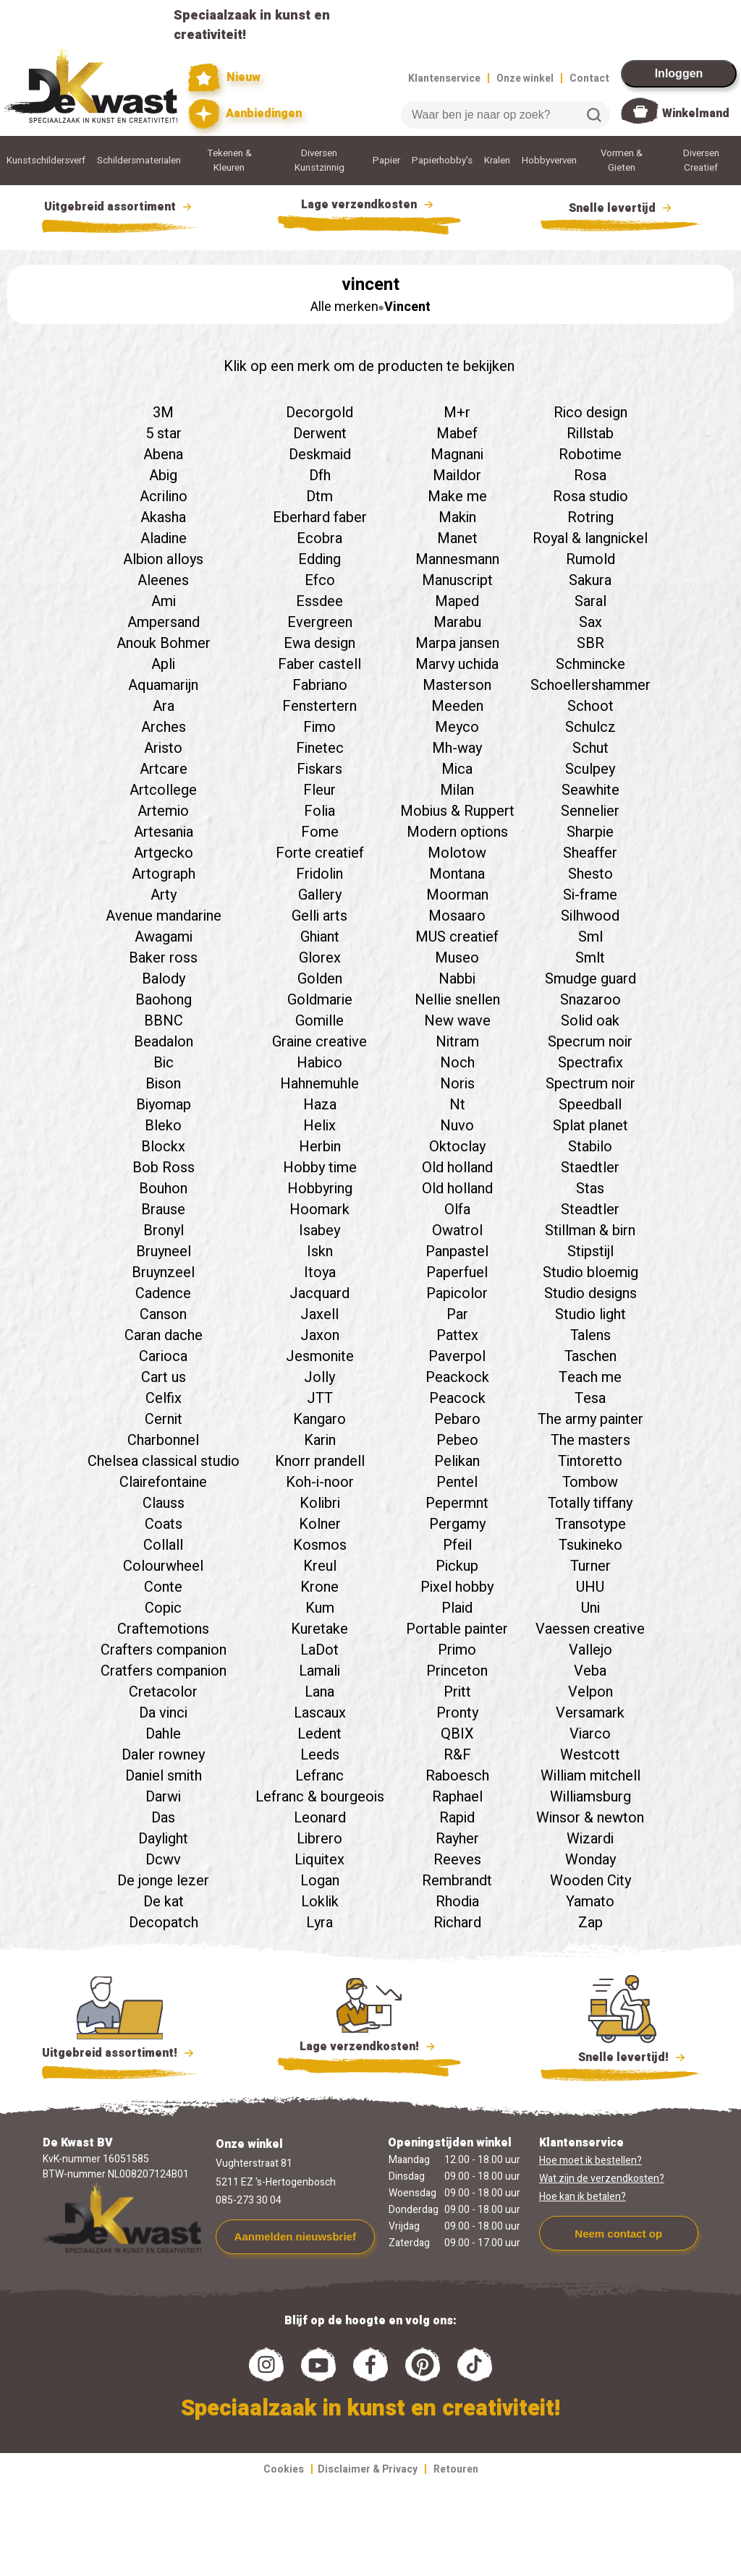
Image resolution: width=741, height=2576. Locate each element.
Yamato (590, 1901)
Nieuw (224, 78)
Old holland (457, 1167)
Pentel (457, 1482)
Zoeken (594, 115)
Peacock (457, 1398)
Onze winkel (525, 78)
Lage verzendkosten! (369, 2049)
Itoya (320, 1272)
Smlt (590, 957)
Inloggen (679, 73)
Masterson (457, 685)
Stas (590, 1188)
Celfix (163, 1398)
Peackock (457, 1377)
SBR (590, 643)
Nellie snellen (457, 999)
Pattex (457, 1335)
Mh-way (457, 748)
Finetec (320, 748)
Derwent (320, 433)
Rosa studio (590, 496)
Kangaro (319, 1419)
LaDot (319, 1649)
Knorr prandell (320, 1461)
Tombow (590, 1482)
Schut (590, 748)
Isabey (319, 1230)
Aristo (163, 748)
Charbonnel (163, 1440)
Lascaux (320, 1712)
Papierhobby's (442, 160)
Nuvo (457, 1125)
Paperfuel (457, 1272)
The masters (590, 1440)
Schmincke (590, 664)
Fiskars (319, 769)
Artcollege (163, 790)
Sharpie (590, 832)
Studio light (590, 1314)
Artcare (163, 769)
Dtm (319, 496)
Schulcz (590, 727)
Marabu (457, 622)
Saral (590, 601)
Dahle (163, 1733)
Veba (590, 1670)
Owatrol (457, 1230)
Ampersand (163, 622)
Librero (319, 1838)
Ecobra (319, 538)
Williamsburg (590, 1796)
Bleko (163, 1125)
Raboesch (457, 1775)
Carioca (163, 1356)
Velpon (590, 1691)
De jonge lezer (163, 1880)
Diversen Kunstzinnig (319, 160)
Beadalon (163, 1041)
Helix (319, 1125)
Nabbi (457, 978)
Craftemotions (163, 1628)
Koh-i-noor (320, 1482)
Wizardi (590, 1838)
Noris (457, 1083)
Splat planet (590, 1125)
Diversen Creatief (701, 160)
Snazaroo (590, 999)
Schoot (590, 706)
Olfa (457, 1209)
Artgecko (163, 853)
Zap (590, 1922)
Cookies (283, 2469)
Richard (457, 1922)
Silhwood (590, 915)
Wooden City (590, 1880)
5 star (163, 433)
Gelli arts (319, 915)
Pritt (457, 1691)
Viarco (590, 1733)
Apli (163, 664)
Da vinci (163, 1712)
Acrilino (163, 496)
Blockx (163, 1146)
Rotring (590, 517)
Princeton (457, 1670)
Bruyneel (163, 1251)
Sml (590, 936)
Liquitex (319, 1859)
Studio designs (590, 1293)
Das (163, 1817)
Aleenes (163, 580)
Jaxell (319, 1314)
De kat (163, 1901)
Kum (319, 1608)
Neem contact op (618, 2233)
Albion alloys (163, 559)
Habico (319, 1062)
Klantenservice (444, 78)
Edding (319, 559)
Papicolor (457, 1293)
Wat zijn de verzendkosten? (601, 2178)
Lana (319, 1691)
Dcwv (163, 1859)
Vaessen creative (590, 1628)
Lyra (319, 1922)
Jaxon (319, 1335)
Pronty (457, 1712)
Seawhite (590, 790)
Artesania (163, 832)
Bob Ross (163, 1167)
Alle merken (344, 307)
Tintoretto (590, 1461)
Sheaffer (590, 853)
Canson (163, 1314)
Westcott (590, 1754)
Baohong (163, 999)
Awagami (163, 936)
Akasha (163, 517)
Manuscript (457, 580)
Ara (163, 706)
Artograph (163, 873)
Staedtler (590, 1167)
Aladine (163, 538)
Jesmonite (320, 1356)
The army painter (590, 1419)
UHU (590, 1587)
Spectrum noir (590, 1083)
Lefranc (319, 1775)
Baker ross (163, 957)
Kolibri (320, 1503)
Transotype (590, 1524)
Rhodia (457, 1901)
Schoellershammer (590, 685)
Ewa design (319, 643)
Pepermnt (456, 1503)
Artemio (163, 811)
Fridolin (319, 873)
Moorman (457, 894)
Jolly (319, 1377)
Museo (457, 957)
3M (163, 412)
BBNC (163, 1020)
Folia (319, 811)
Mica (457, 769)
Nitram (457, 1041)
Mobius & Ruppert (457, 811)
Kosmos (320, 1545)
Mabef (457, 433)
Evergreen (319, 622)
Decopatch (163, 1922)
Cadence (163, 1293)
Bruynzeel (163, 1272)
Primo (457, 1649)
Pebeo (457, 1440)
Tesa (590, 1398)
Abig (163, 475)
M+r (457, 412)
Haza (319, 1104)
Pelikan (457, 1461)
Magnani (457, 454)
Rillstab (590, 433)
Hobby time (320, 1167)
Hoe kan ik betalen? (582, 2196)
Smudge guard (590, 978)
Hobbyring (319, 1188)
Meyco (457, 727)
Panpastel (456, 1251)
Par (457, 1314)
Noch (457, 1062)
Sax (590, 622)
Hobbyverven (549, 160)
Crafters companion (163, 1649)
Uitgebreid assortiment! (120, 2053)
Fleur (319, 790)
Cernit (163, 1419)
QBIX (457, 1733)
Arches (163, 727)
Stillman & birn (590, 1230)
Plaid (457, 1608)
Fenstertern (319, 706)
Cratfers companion (163, 1670)
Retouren (455, 2469)
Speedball (590, 1104)
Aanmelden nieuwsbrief (295, 2236)
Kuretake (319, 1628)
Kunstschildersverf (46, 160)
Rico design (590, 412)
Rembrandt (457, 1880)
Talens (590, 1335)
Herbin (320, 1146)
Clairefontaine (163, 1482)
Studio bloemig (590, 1272)
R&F (457, 1754)
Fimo (319, 727)
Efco (320, 580)
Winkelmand (695, 113)
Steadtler (590, 1209)
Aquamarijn (163, 685)
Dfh (320, 475)
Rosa (590, 475)
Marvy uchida (457, 664)
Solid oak (590, 1020)
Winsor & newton (590, 1817)
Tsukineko (590, 1545)
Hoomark (319, 1209)
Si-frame (590, 894)
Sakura (590, 580)
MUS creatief (457, 936)
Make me (457, 496)
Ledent (319, 1733)
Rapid (457, 1817)
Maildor (457, 475)
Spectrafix (590, 1062)
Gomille (319, 1020)
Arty (164, 894)
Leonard (320, 1817)
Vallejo (590, 1649)
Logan (319, 1880)
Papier (386, 160)
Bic (163, 1062)
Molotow (457, 853)
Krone (319, 1587)
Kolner (320, 1524)
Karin (320, 1440)
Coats (163, 1524)
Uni (590, 1608)
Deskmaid (320, 454)
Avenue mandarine (163, 915)
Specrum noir (590, 1041)
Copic (163, 1608)
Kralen (497, 160)
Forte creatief (320, 853)
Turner (590, 1566)
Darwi (163, 1796)
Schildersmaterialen (139, 160)
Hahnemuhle (319, 1083)
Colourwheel (163, 1566)
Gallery (320, 894)
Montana (457, 873)
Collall (163, 1545)
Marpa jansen (457, 643)
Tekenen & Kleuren (229, 160)
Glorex (320, 957)
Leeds (319, 1754)
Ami (163, 601)
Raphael (457, 1796)
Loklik (320, 1901)
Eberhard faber (320, 517)
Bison (163, 1083)
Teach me (590, 1377)
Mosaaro (457, 915)
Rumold (590, 559)
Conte (163, 1587)
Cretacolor (163, 1691)
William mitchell (590, 1775)
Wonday (590, 1859)
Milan (457, 790)
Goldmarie (319, 999)
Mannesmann (457, 559)
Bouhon (163, 1188)
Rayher (457, 1838)
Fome (320, 832)
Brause (163, 1209)
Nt (457, 1104)
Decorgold (319, 412)
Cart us (163, 1377)
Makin (457, 517)
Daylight (163, 1838)
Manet (457, 538)
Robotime (590, 454)
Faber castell (319, 664)
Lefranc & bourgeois (319, 1796)
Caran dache (163, 1335)
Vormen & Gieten (622, 160)
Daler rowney (163, 1754)
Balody (163, 978)
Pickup (457, 1566)
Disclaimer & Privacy (368, 2469)
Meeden (457, 706)
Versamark (590, 1712)
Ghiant (319, 936)
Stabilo (590, 1146)
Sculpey (590, 769)
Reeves (457, 1859)
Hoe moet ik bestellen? (590, 2160)
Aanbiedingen (245, 114)
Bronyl (163, 1230)
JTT (320, 1398)
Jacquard (319, 1293)
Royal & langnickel (590, 538)
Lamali (319, 1670)
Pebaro (457, 1419)
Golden (319, 978)
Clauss (164, 1503)
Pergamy (457, 1524)
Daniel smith (163, 1775)
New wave (457, 1020)
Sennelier (590, 811)
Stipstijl (590, 1251)
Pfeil (457, 1545)
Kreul (319, 1566)
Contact (589, 78)
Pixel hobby (457, 1587)
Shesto (590, 873)
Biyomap (163, 1104)
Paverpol (457, 1356)
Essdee (319, 601)
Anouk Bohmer (164, 643)
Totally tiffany (590, 1503)
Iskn (320, 1251)
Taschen (590, 1356)
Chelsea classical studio (164, 1461)
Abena (163, 454)
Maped (457, 601)
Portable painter (457, 1628)
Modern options (457, 832)
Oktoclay (457, 1146)
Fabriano (319, 685)
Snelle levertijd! (622, 2056)
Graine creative (319, 1041)
